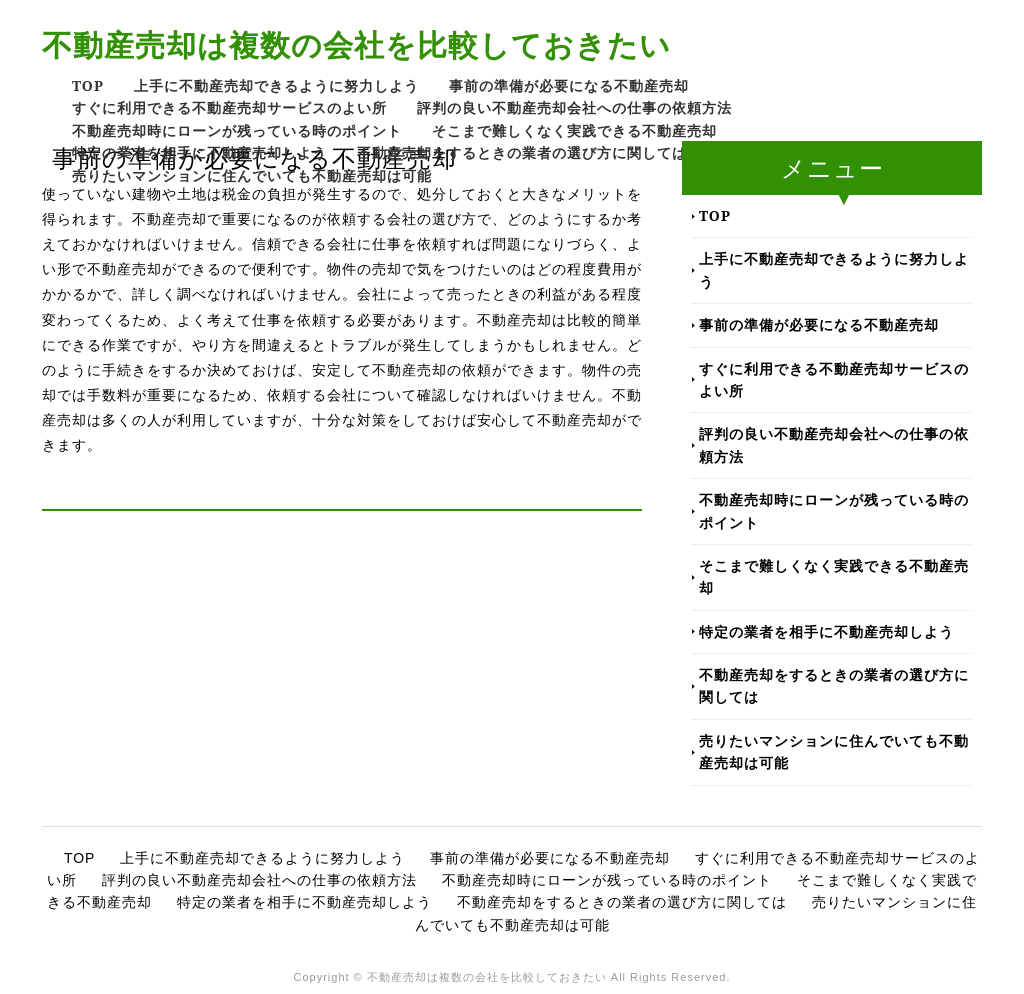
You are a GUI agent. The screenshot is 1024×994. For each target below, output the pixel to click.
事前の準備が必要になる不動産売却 (569, 85)
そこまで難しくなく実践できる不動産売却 (574, 130)
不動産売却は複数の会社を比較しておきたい (356, 44)
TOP (88, 85)
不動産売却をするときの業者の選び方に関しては (522, 152)
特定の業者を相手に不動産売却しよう (199, 152)
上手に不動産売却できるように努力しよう (276, 85)
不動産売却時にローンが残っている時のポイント (237, 130)
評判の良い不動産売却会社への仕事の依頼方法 (574, 107)
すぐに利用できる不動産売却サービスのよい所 (229, 107)
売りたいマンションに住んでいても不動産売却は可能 (252, 175)
